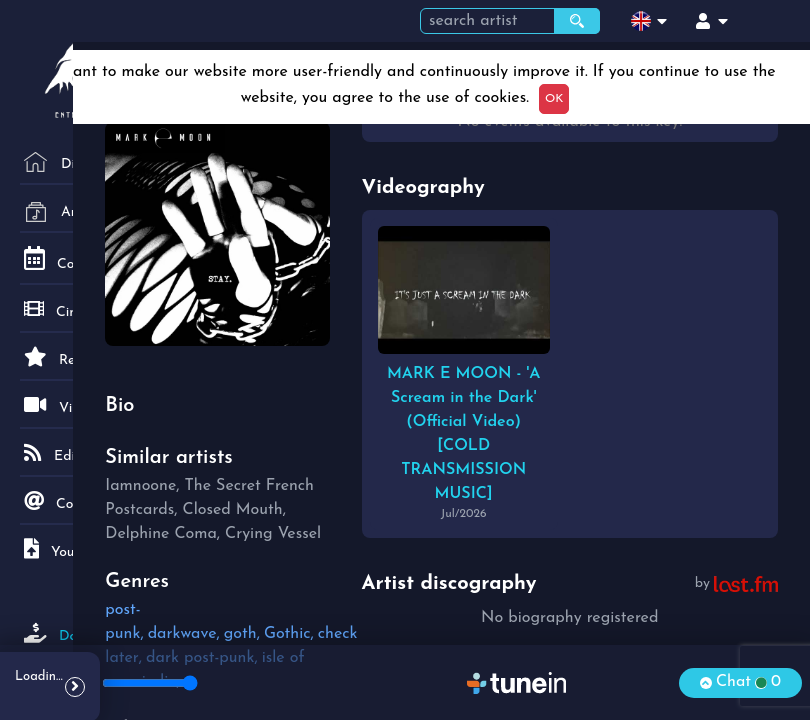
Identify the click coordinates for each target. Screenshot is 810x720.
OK (554, 99)
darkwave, (184, 634)
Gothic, (289, 634)
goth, (242, 634)
